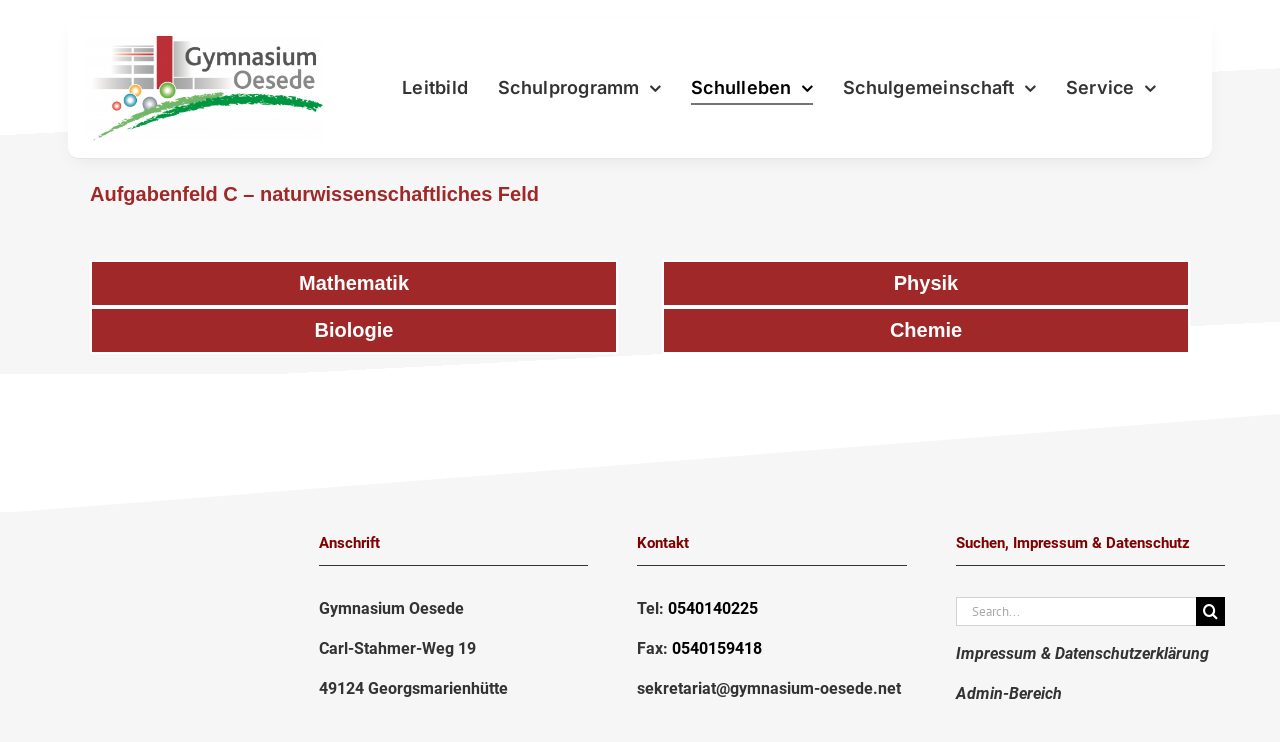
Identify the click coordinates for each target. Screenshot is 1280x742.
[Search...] (1076, 611)
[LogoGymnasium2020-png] (204, 44)
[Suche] (1210, 611)
